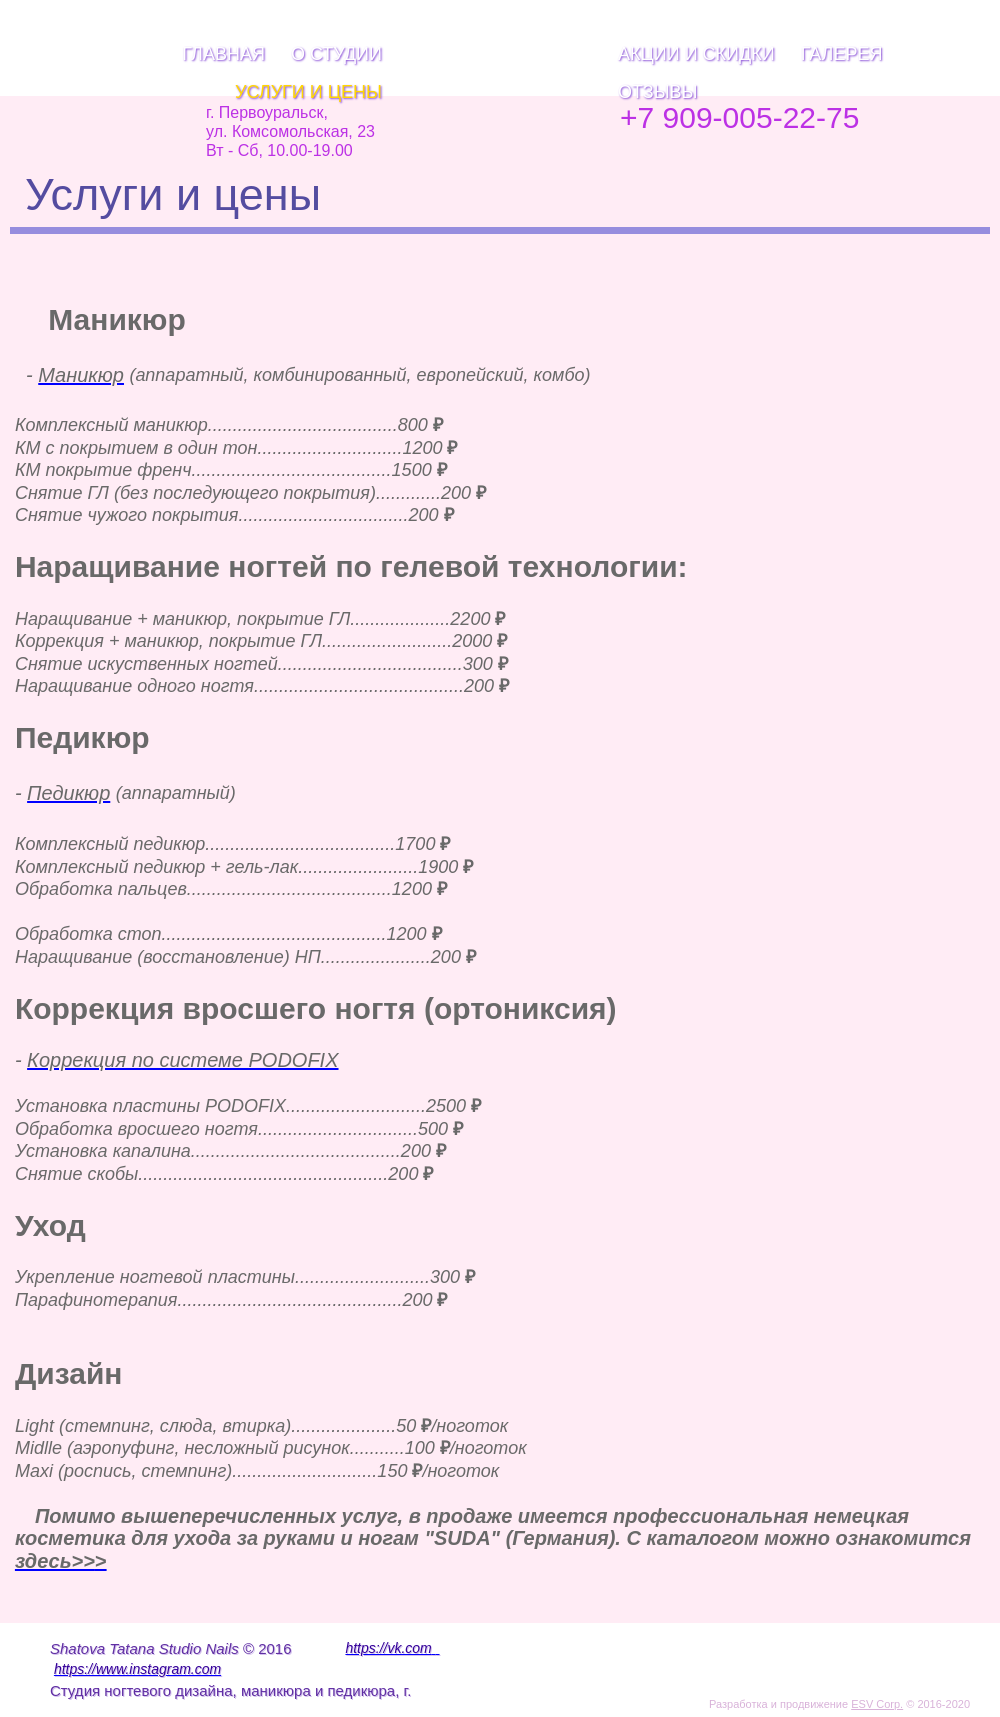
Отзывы (658, 92)
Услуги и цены (308, 92)
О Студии (336, 54)
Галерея (842, 54)
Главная (223, 54)
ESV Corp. (877, 1704)
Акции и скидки (696, 54)
